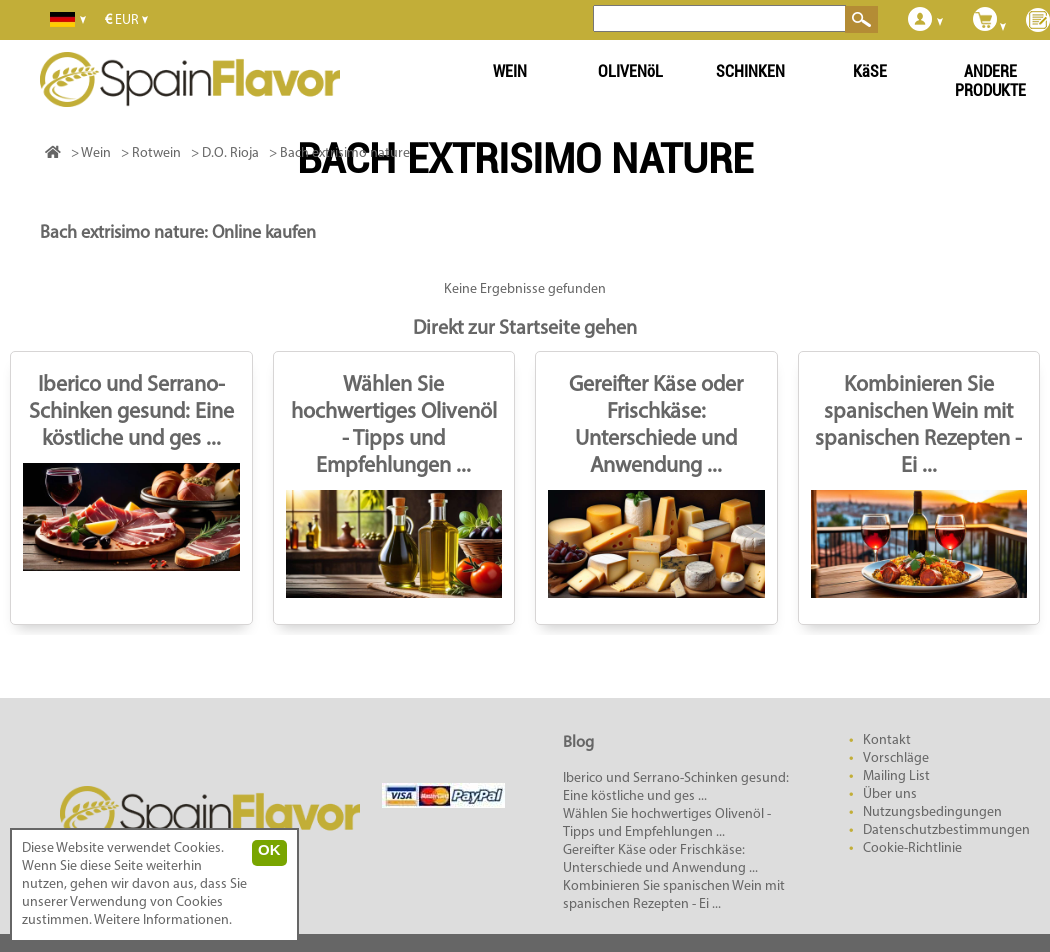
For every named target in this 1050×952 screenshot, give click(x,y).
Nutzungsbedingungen (932, 812)
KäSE (870, 71)
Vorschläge (896, 758)
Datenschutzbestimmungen (946, 830)
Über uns (890, 794)
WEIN (510, 71)
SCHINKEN (750, 71)
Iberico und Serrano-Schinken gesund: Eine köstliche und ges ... (131, 412)
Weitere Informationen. (163, 920)
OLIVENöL (630, 71)
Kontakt (887, 740)
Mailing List (896, 776)
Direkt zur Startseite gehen (525, 329)
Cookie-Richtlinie (912, 848)
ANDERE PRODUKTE (990, 81)
